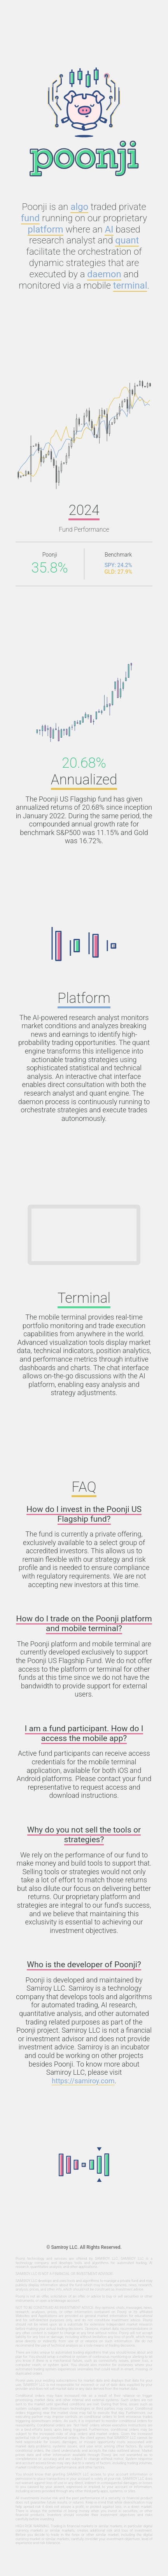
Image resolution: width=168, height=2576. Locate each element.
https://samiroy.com (83, 2081)
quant (127, 240)
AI (109, 229)
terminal (130, 285)
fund (30, 218)
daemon (104, 274)
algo (79, 206)
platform (45, 229)
